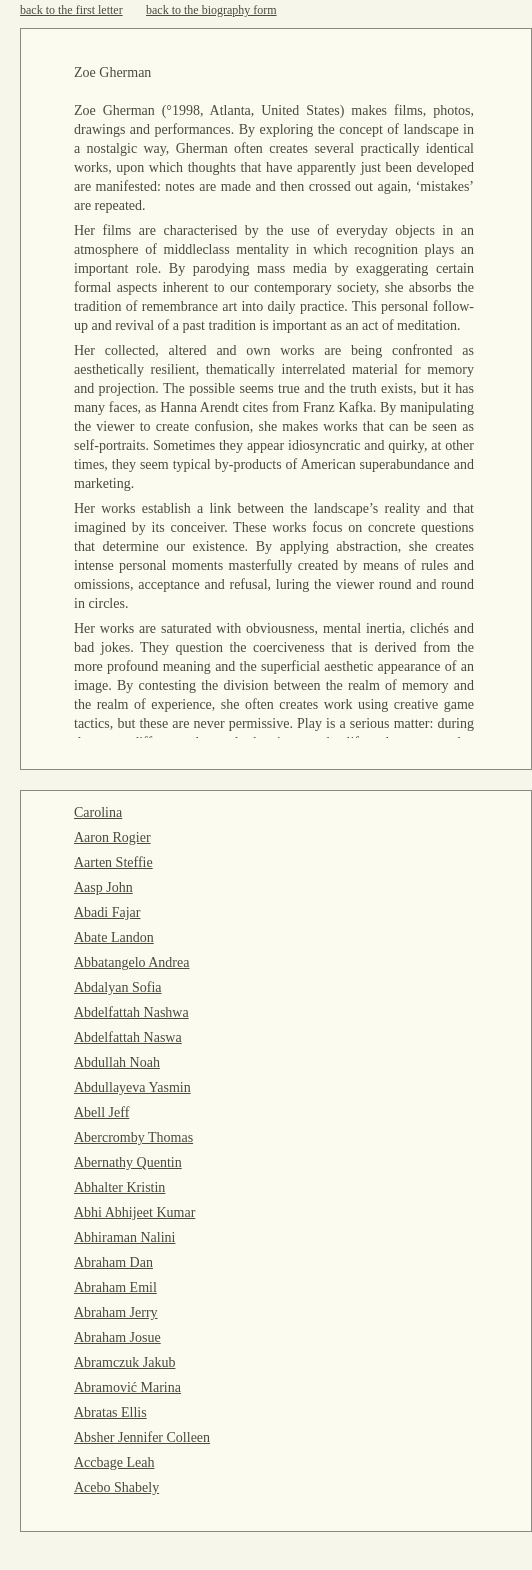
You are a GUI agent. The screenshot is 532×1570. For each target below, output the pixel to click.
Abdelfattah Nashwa (131, 1012)
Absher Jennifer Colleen (142, 1437)
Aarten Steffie (113, 862)
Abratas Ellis (110, 1412)
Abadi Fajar (107, 912)
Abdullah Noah (117, 1062)
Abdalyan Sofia (117, 987)
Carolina (98, 812)
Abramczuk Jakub (124, 1362)
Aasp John (103, 887)
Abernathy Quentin (128, 1162)
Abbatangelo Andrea (131, 962)
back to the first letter (71, 10)
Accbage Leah (114, 1462)
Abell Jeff (101, 1112)
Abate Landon (114, 937)
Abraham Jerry (116, 1312)
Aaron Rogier (112, 837)
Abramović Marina (127, 1387)
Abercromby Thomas (133, 1137)
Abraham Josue (117, 1337)
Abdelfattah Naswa (128, 1037)
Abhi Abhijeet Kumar (134, 1212)
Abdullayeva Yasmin (132, 1087)
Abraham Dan (113, 1262)
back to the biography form (211, 10)
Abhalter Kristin (119, 1187)
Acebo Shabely (116, 1487)
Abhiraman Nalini (124, 1237)
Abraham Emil (115, 1287)
